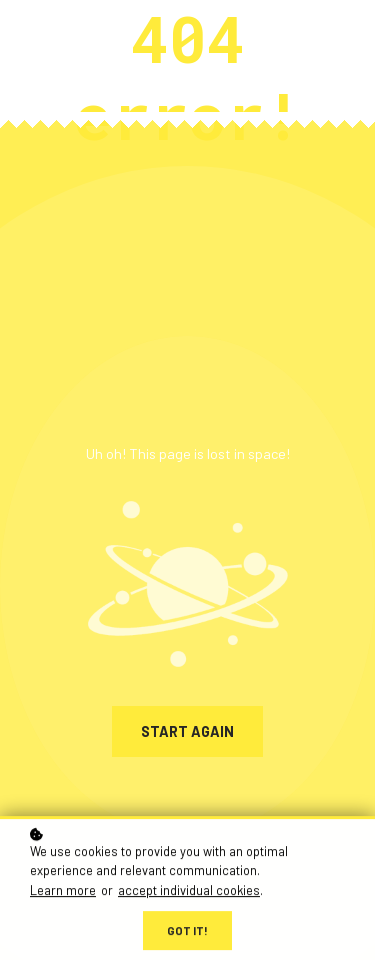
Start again (187, 731)
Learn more (63, 891)
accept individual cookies (189, 891)
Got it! (187, 931)
